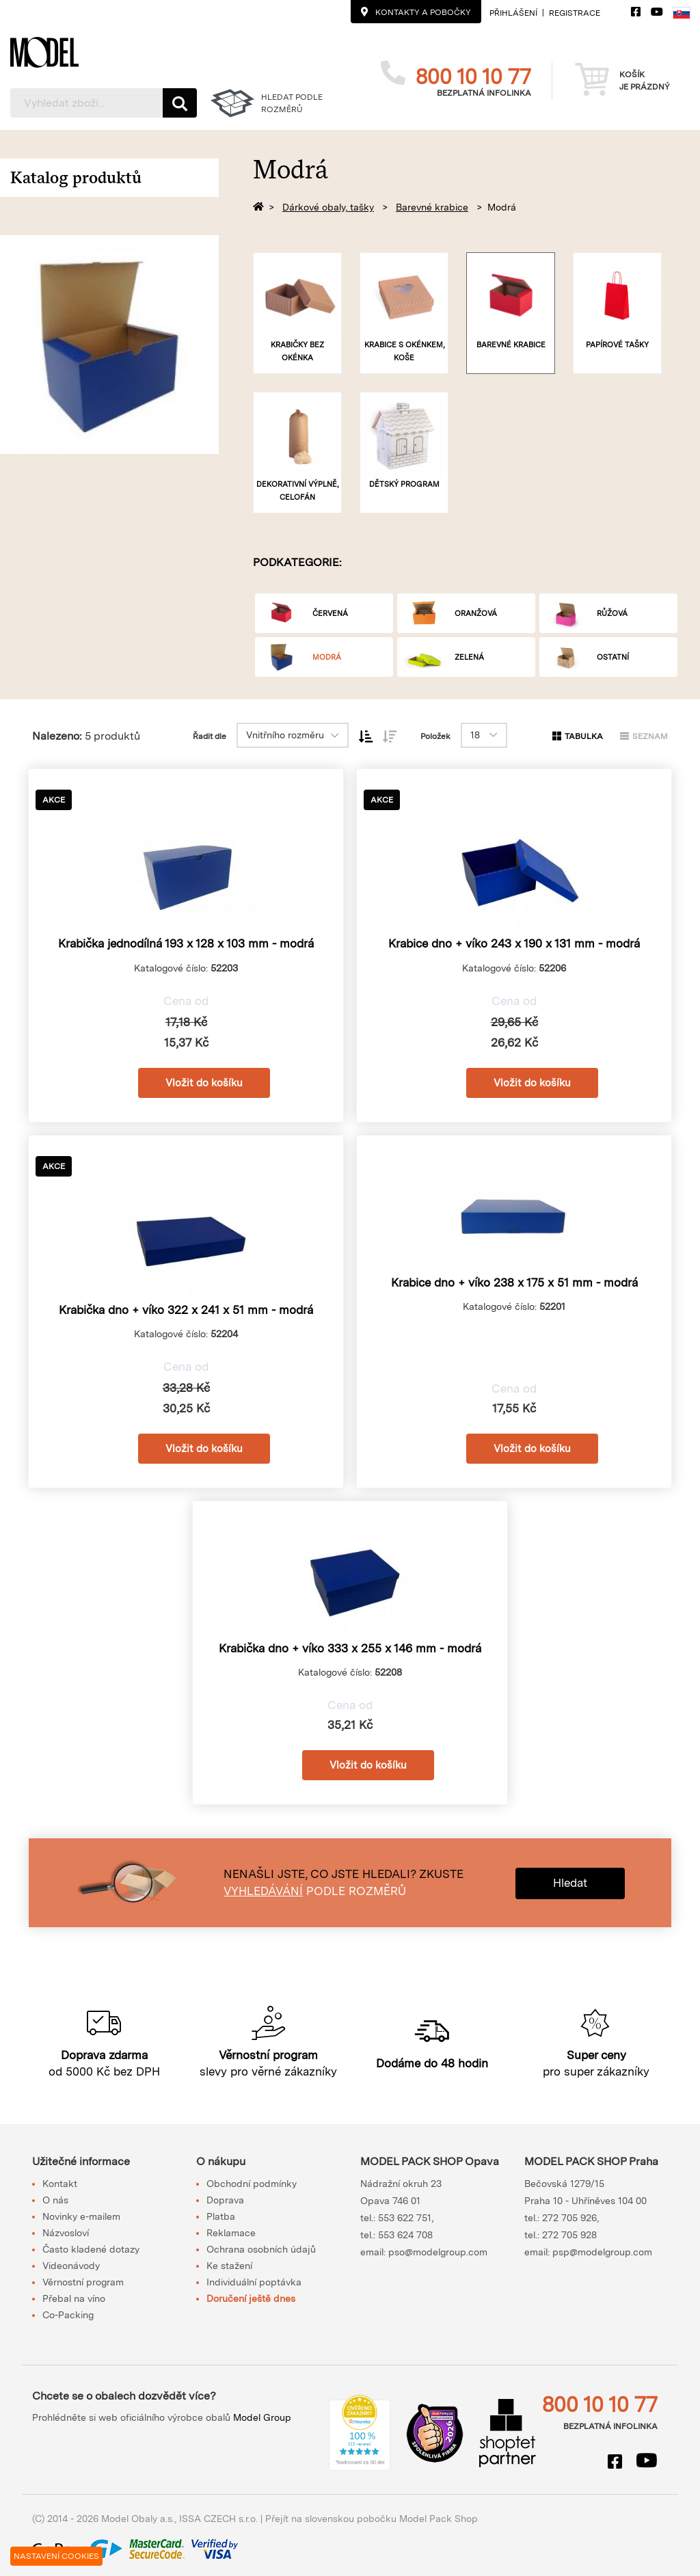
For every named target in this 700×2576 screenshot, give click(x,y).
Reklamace (231, 2232)
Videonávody (71, 2265)
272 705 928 (569, 2234)
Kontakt (59, 2183)
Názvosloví (65, 2232)
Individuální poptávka (253, 2282)
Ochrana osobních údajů (261, 2249)
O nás (55, 2200)
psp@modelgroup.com (602, 2251)
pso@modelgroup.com (437, 2251)
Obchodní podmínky (251, 2183)
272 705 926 (569, 2217)
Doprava (225, 2200)
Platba (220, 2216)
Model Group (262, 2417)
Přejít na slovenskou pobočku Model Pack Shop (371, 2518)
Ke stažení (229, 2265)
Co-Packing (68, 2314)
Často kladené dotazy (90, 2249)
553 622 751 (404, 2217)
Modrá (501, 207)
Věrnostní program (83, 2282)
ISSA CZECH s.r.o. (218, 2518)
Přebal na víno (73, 2298)
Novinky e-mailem (81, 2216)
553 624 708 (405, 2234)
